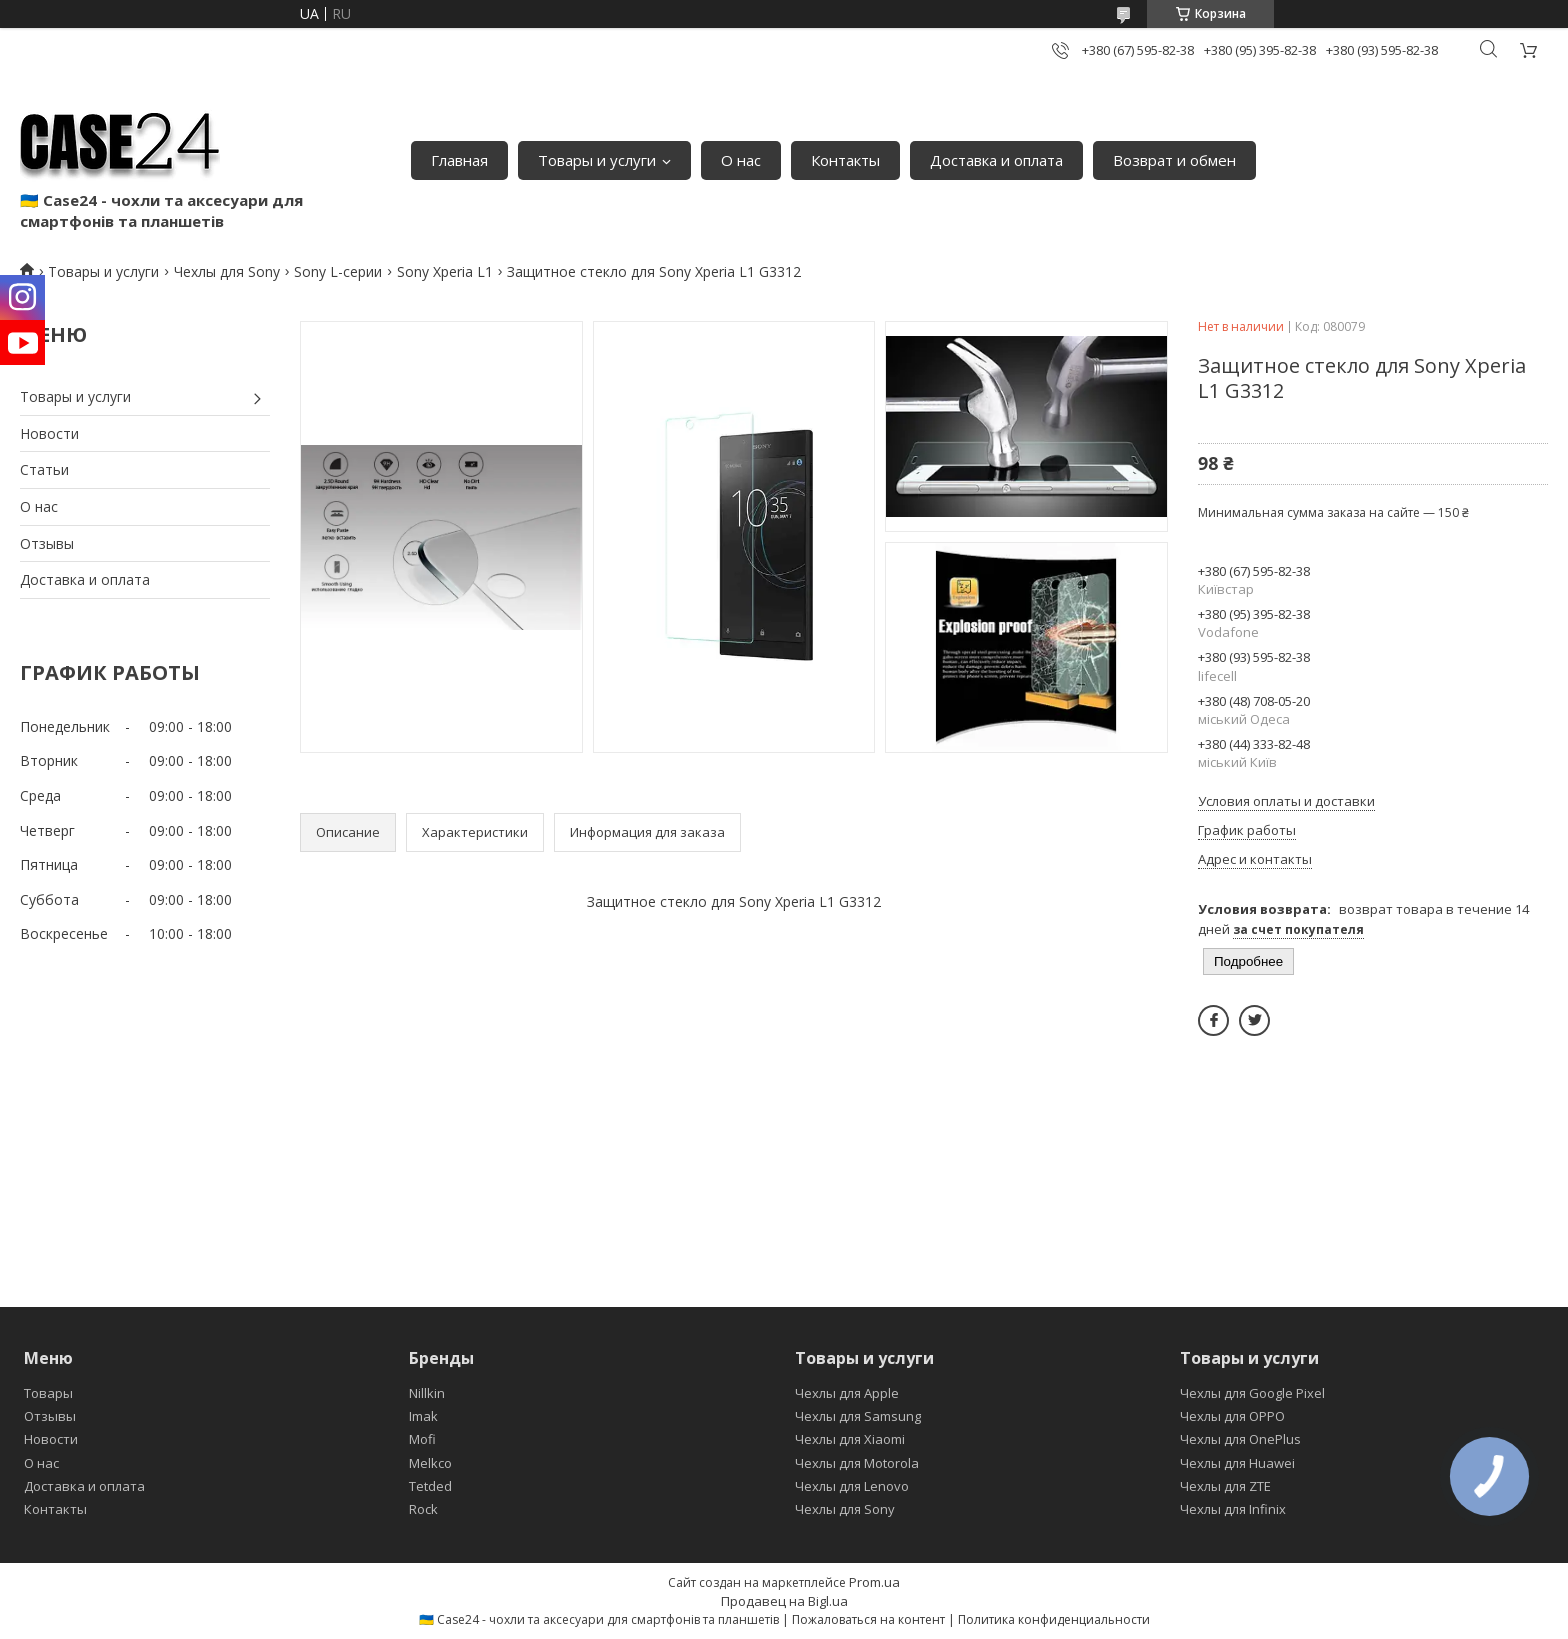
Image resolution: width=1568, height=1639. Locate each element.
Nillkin (427, 1393)
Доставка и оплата (996, 160)
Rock (423, 1509)
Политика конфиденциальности (1054, 1619)
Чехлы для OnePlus (1240, 1439)
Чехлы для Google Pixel (1252, 1393)
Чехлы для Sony (227, 271)
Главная (459, 160)
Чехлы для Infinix (1233, 1509)
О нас (741, 160)
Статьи (44, 469)
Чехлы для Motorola (857, 1463)
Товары (48, 1393)
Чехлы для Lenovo (852, 1486)
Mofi (422, 1439)
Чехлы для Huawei (1237, 1463)
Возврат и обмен (1174, 160)
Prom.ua (874, 1582)
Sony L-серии (338, 271)
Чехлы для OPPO (1232, 1416)
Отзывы (47, 543)
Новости (49, 433)
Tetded (430, 1486)
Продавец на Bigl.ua (784, 1601)
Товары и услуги (597, 160)
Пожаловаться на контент (868, 1619)
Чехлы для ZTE (1225, 1486)
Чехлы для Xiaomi (850, 1439)
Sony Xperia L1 (445, 271)
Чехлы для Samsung (858, 1416)
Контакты (845, 160)
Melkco (430, 1463)
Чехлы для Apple (847, 1393)
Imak (423, 1416)
